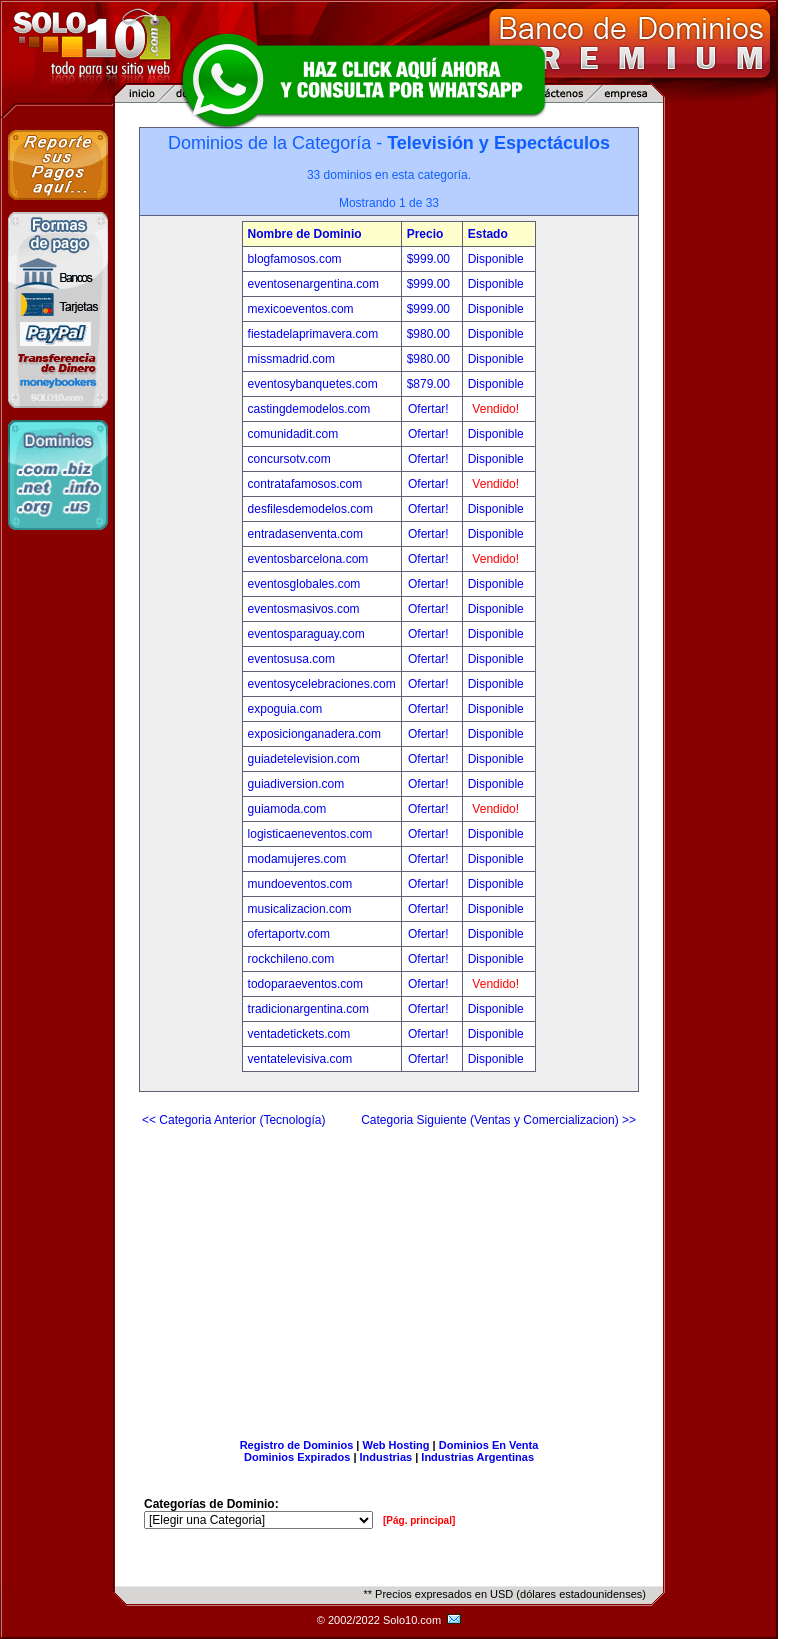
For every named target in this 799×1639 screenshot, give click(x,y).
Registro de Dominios (297, 1445)
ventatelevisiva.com (300, 1059)
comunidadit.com (293, 434)
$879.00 (430, 384)
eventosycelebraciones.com (322, 684)
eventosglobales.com (304, 584)
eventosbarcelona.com (308, 559)
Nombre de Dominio (305, 234)
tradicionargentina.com (308, 1009)
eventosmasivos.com (304, 609)
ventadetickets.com (299, 1034)
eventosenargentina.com (313, 284)
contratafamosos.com (305, 484)
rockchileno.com (291, 959)
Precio (425, 234)
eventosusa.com (291, 659)
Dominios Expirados (297, 1457)
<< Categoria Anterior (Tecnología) (233, 1120)
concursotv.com (289, 459)
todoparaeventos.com (305, 984)
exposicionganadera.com (314, 734)
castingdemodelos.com (309, 409)
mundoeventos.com (300, 884)
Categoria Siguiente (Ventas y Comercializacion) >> (498, 1120)
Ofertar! (430, 409)
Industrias (386, 1457)
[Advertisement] (389, 1275)
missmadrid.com (291, 359)
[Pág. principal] (419, 1520)
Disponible (496, 259)
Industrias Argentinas (477, 1457)
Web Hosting (396, 1445)
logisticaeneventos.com (310, 834)
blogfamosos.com (295, 259)
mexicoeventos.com (301, 309)
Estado (488, 234)
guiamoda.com (287, 809)
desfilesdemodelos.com (310, 509)
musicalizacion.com (300, 909)
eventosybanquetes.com (313, 384)
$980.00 (430, 334)
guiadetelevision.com (304, 759)
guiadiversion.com (296, 784)
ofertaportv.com (289, 934)
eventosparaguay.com (306, 634)
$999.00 (430, 259)
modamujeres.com (297, 859)
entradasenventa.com (305, 534)
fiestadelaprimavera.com (313, 334)
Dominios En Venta (489, 1445)
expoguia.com (285, 709)
